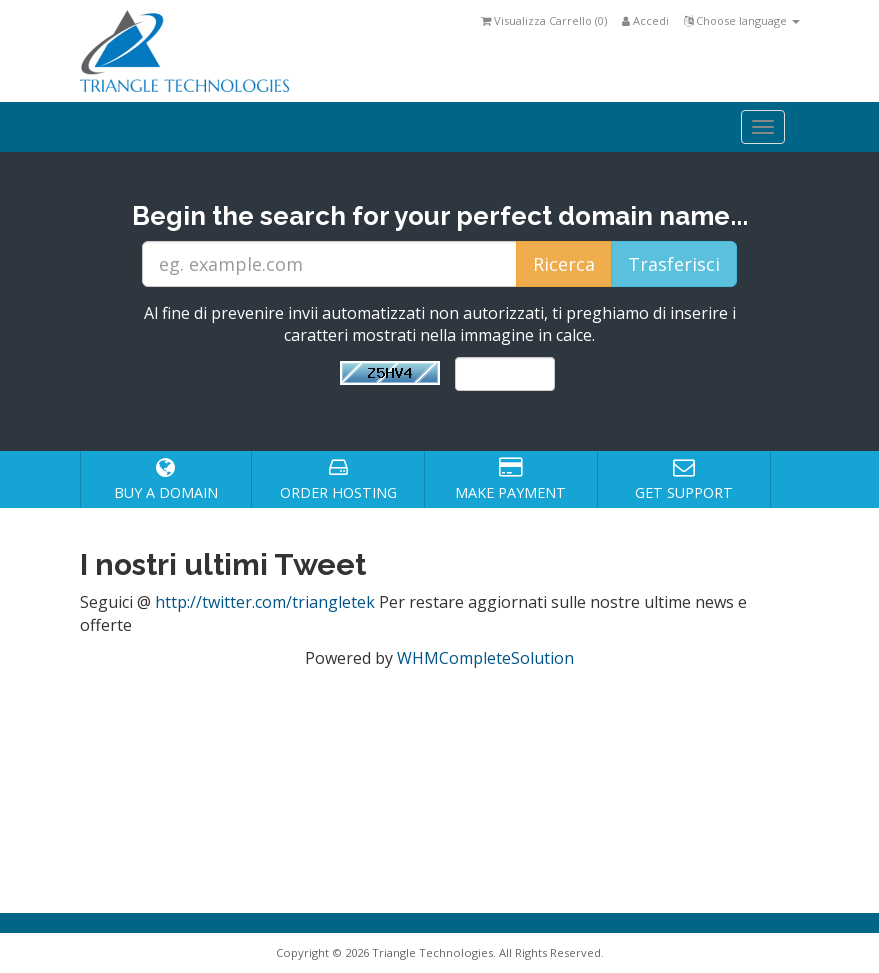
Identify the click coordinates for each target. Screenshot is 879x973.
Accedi (645, 20)
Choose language (742, 20)
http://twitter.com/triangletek (265, 602)
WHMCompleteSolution (485, 658)
